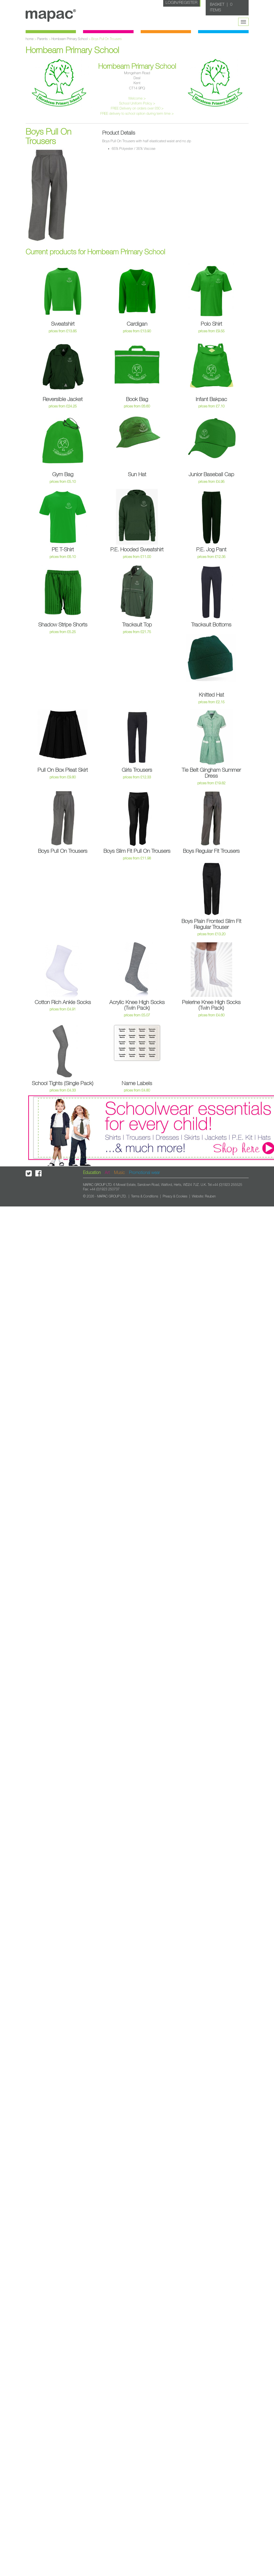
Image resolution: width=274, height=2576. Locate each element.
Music (119, 1173)
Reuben (210, 1196)
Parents (42, 39)
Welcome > (137, 98)
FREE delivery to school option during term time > (137, 113)
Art (107, 1173)
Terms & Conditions (144, 1196)
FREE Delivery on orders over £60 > (137, 108)
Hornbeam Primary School (69, 39)
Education (92, 1173)
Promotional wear (144, 1173)
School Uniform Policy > (137, 103)
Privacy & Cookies (175, 1196)
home (29, 39)
